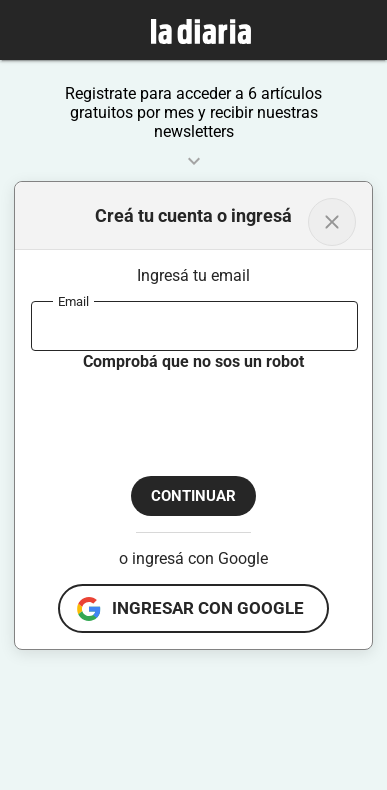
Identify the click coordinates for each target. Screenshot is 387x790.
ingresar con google (208, 608)
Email (73, 300)
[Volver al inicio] (332, 222)
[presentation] (183, 412)
